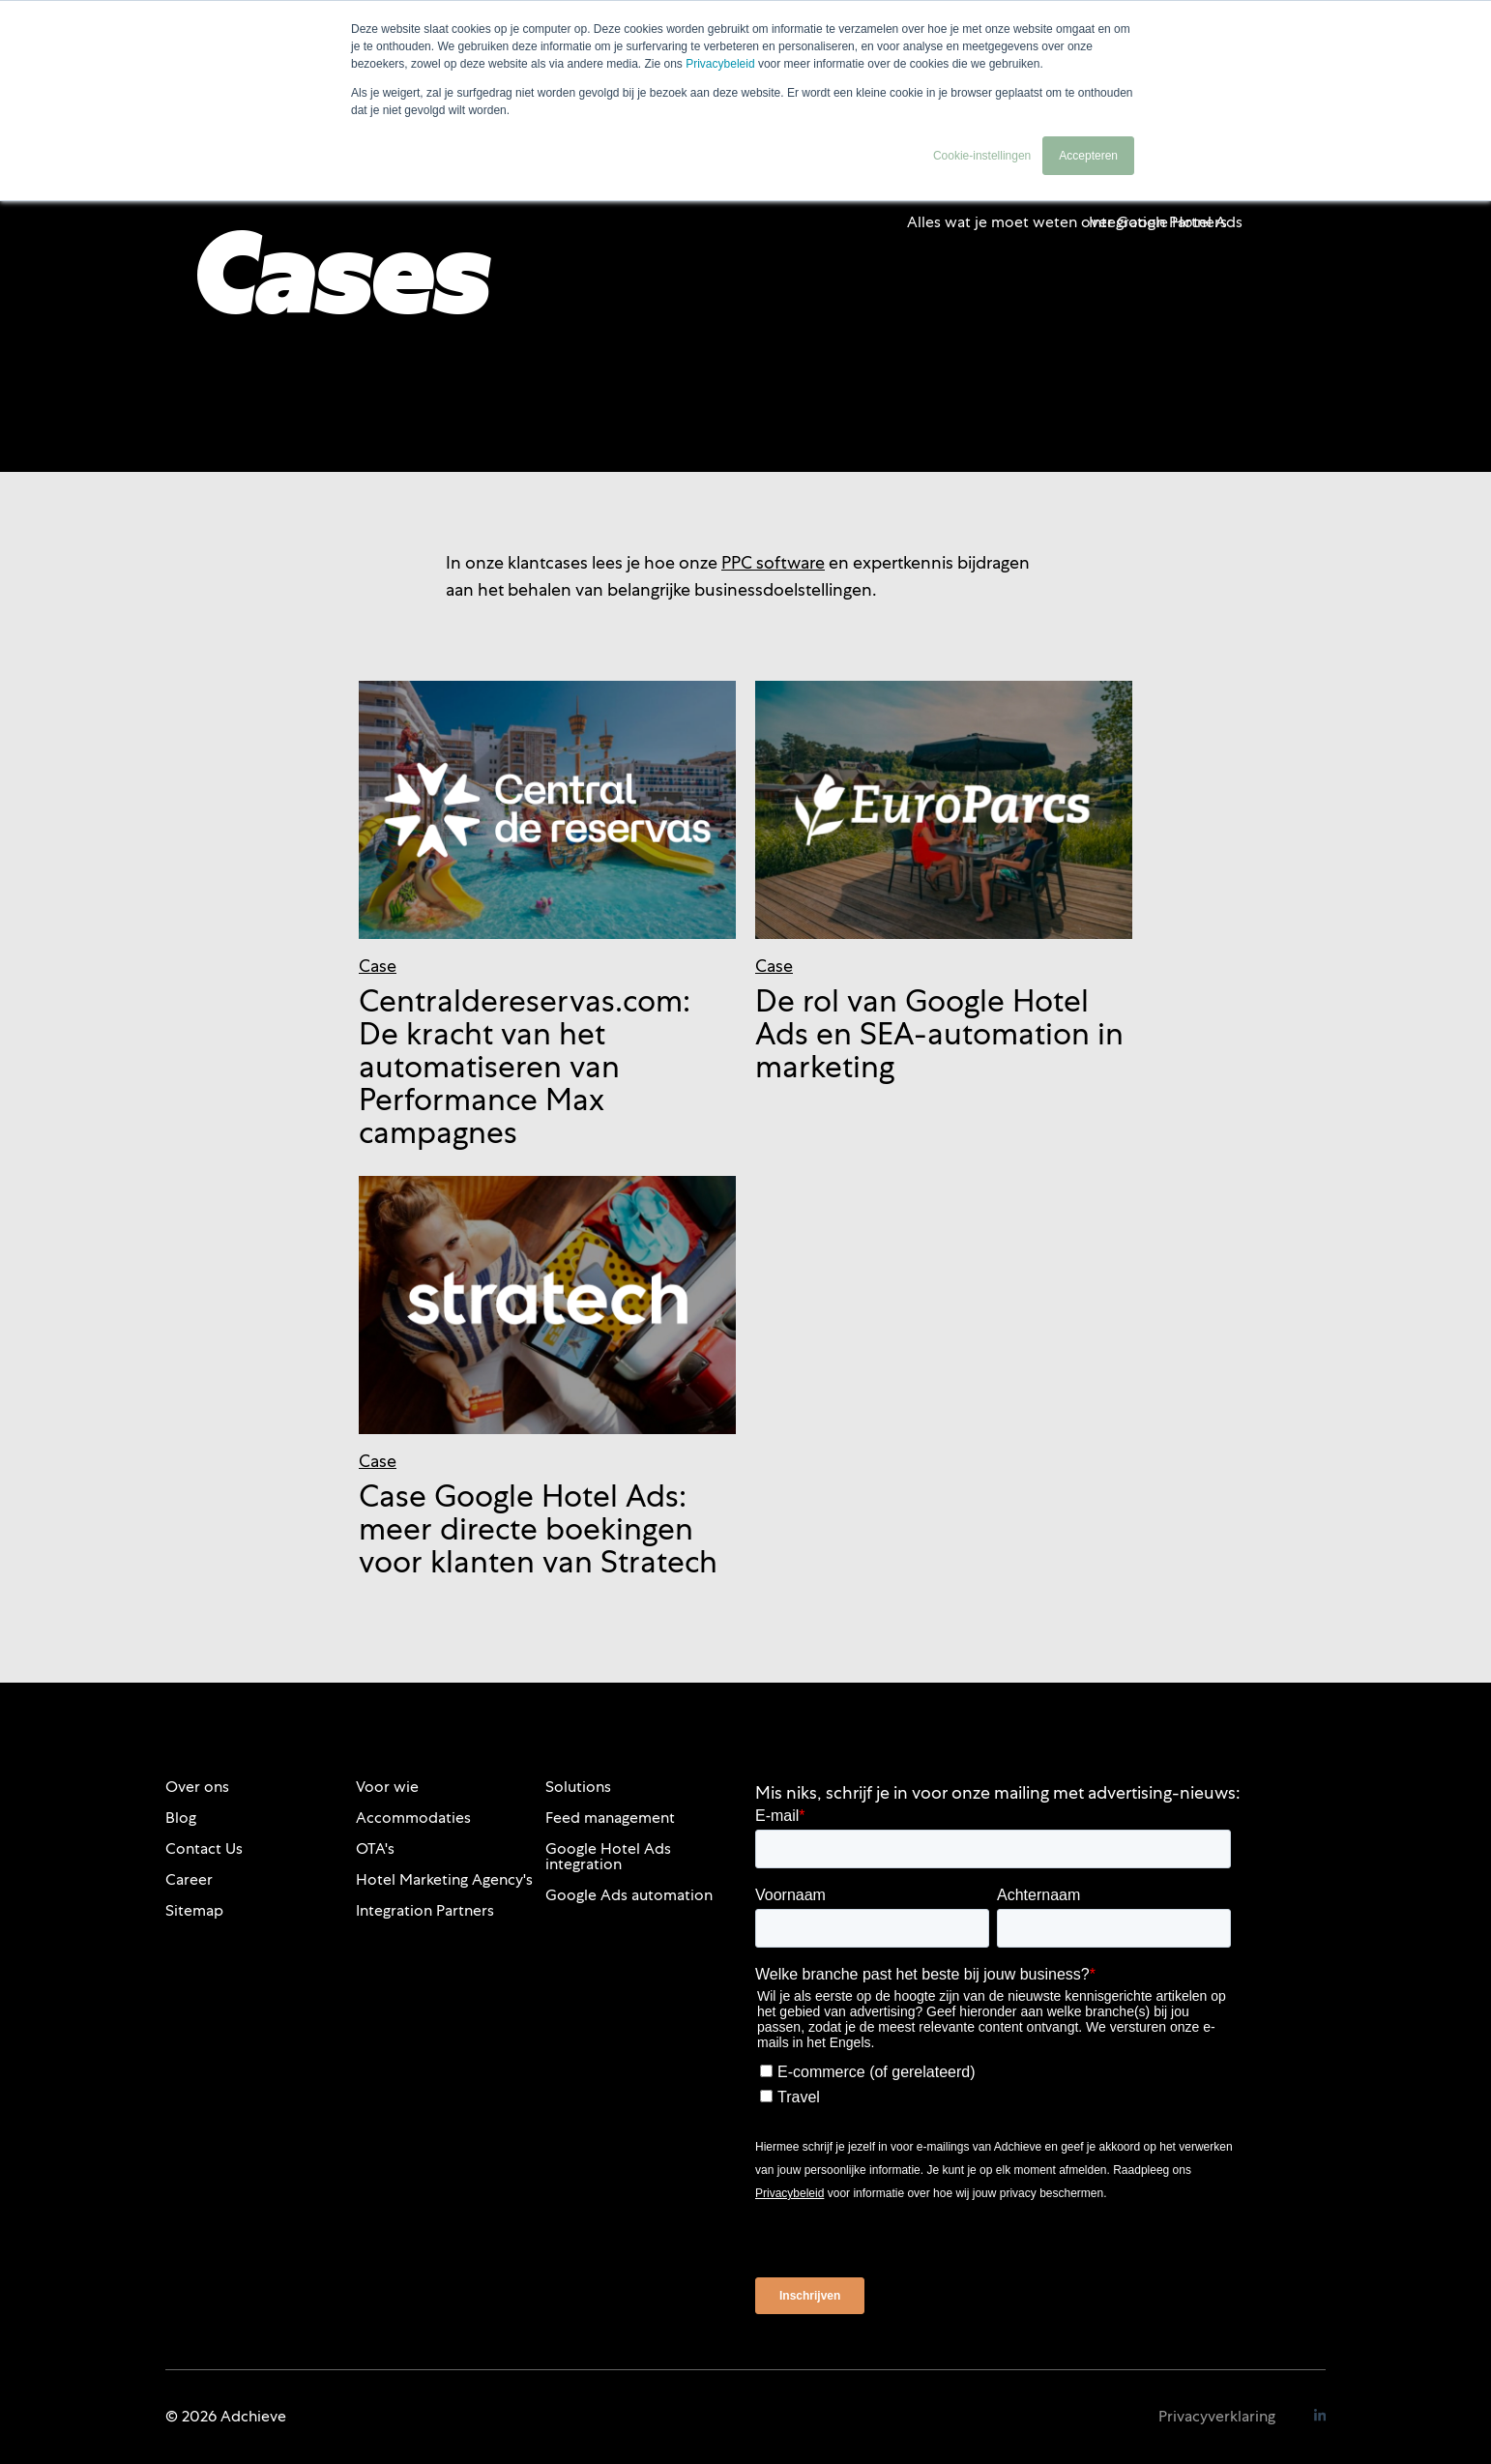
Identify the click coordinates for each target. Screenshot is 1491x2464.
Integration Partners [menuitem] (425, 1910)
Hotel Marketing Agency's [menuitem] (444, 1879)
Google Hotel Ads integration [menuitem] (608, 1856)
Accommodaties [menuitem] (413, 1817)
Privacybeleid (720, 64)
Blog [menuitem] (180, 1817)
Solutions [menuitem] (578, 1786)
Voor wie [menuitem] (387, 1786)
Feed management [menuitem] (610, 1817)
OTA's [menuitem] (375, 1848)
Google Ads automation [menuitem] (629, 1895)
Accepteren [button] (1088, 155)
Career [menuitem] (189, 1879)
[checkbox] (993, 2081)
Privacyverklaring (1216, 2416)
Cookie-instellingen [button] (982, 155)
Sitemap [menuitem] (194, 1910)
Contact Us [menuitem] (204, 1848)
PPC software (773, 562)
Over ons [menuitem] (197, 1786)
